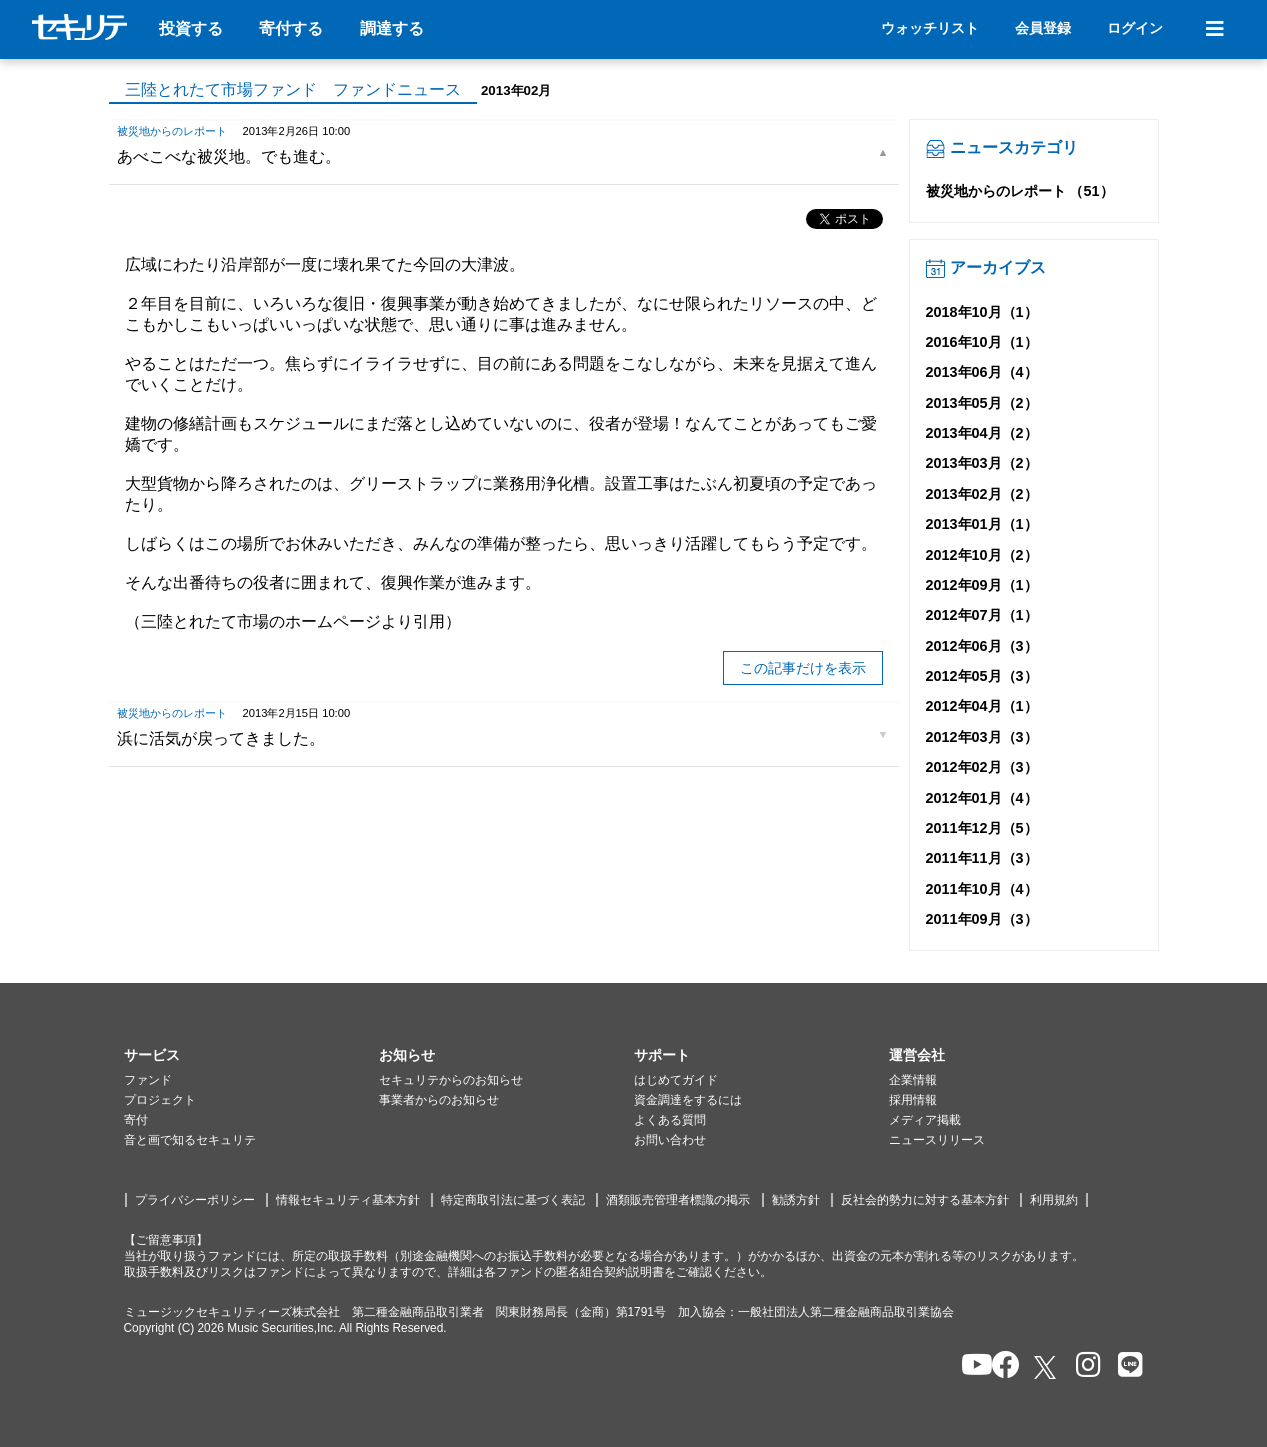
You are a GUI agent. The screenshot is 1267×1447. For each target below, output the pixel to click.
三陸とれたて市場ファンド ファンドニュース (293, 89)
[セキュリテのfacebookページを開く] (999, 1366)
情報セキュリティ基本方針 (348, 1200)
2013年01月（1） (982, 524)
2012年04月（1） (982, 706)
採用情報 (913, 1100)
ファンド (148, 1080)
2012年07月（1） (982, 615)
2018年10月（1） (982, 312)
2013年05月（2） (982, 403)
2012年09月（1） (982, 585)
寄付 (136, 1120)
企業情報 (913, 1080)
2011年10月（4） (982, 889)
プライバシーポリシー (195, 1200)
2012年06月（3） (982, 646)
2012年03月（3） (982, 737)
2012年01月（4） (982, 798)
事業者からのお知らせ (439, 1100)
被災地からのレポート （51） (1020, 191)
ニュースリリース (937, 1140)
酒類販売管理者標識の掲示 (678, 1200)
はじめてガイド (676, 1080)
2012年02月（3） (982, 767)
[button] (251, 1056)
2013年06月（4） (982, 372)
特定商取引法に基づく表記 (513, 1200)
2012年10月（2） (982, 555)
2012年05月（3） (982, 676)
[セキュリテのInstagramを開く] (1083, 1366)
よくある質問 (670, 1120)
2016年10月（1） (982, 342)
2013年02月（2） (982, 494)
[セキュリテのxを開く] (1047, 1367)
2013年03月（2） (982, 463)
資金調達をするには (688, 1100)
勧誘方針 (796, 1200)
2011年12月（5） (982, 828)
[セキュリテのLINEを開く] (1125, 1366)
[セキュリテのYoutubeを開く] (968, 1366)
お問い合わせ (670, 1140)
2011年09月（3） (982, 919)
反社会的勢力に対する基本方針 (925, 1200)
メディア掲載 (925, 1120)
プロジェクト (160, 1100)
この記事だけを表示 (803, 668)
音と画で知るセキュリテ (190, 1140)
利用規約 (1054, 1200)
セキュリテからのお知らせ (451, 1080)
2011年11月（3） (982, 858)
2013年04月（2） (982, 433)
